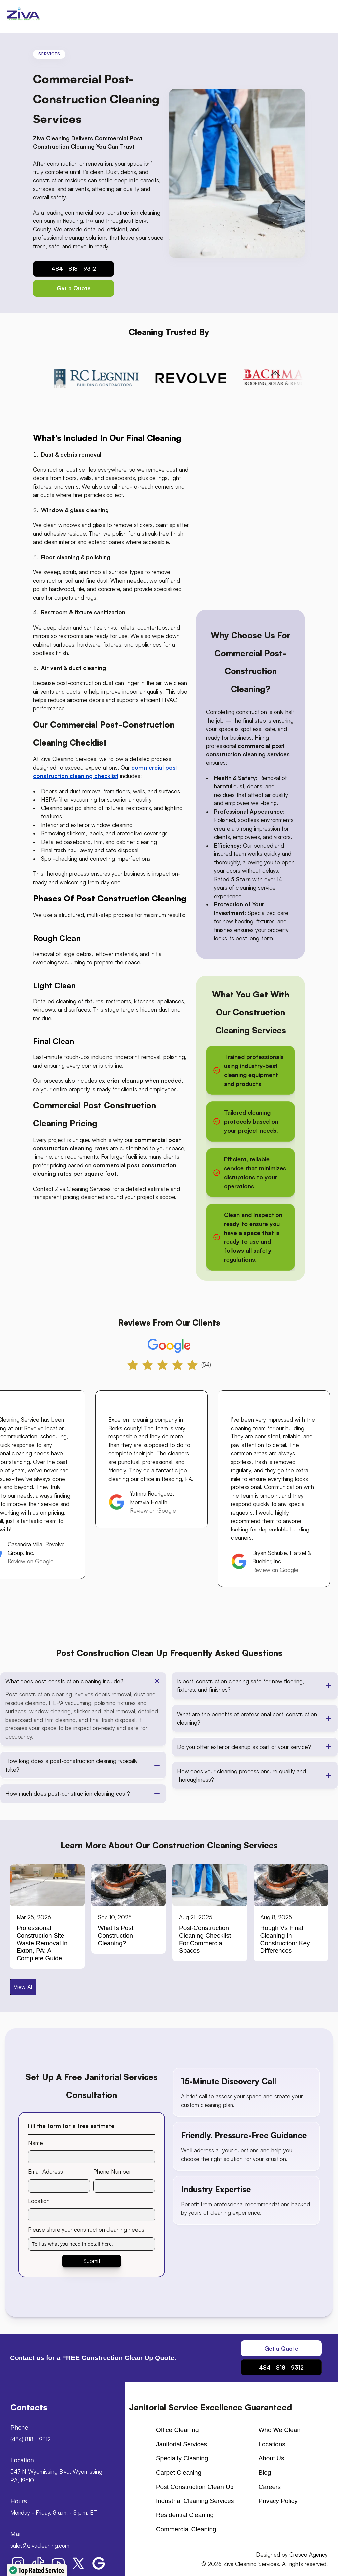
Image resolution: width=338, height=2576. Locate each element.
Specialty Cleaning (182, 2458)
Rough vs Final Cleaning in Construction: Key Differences (286, 1939)
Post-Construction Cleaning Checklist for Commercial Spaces (206, 1939)
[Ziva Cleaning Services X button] (78, 2563)
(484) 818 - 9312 (30, 2439)
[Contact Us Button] (73, 288)
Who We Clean (279, 2429)
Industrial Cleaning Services (195, 2500)
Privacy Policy (277, 2500)
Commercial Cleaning (186, 2529)
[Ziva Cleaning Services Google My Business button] (98, 2563)
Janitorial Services (181, 2444)
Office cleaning (177, 2429)
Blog (264, 2472)
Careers (269, 2486)
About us (271, 2458)
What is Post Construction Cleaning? (116, 1935)
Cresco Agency (308, 2554)
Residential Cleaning (185, 2514)
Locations (271, 2444)
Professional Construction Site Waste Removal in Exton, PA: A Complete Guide (43, 1943)
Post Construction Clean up (194, 2486)
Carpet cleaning (178, 2472)
